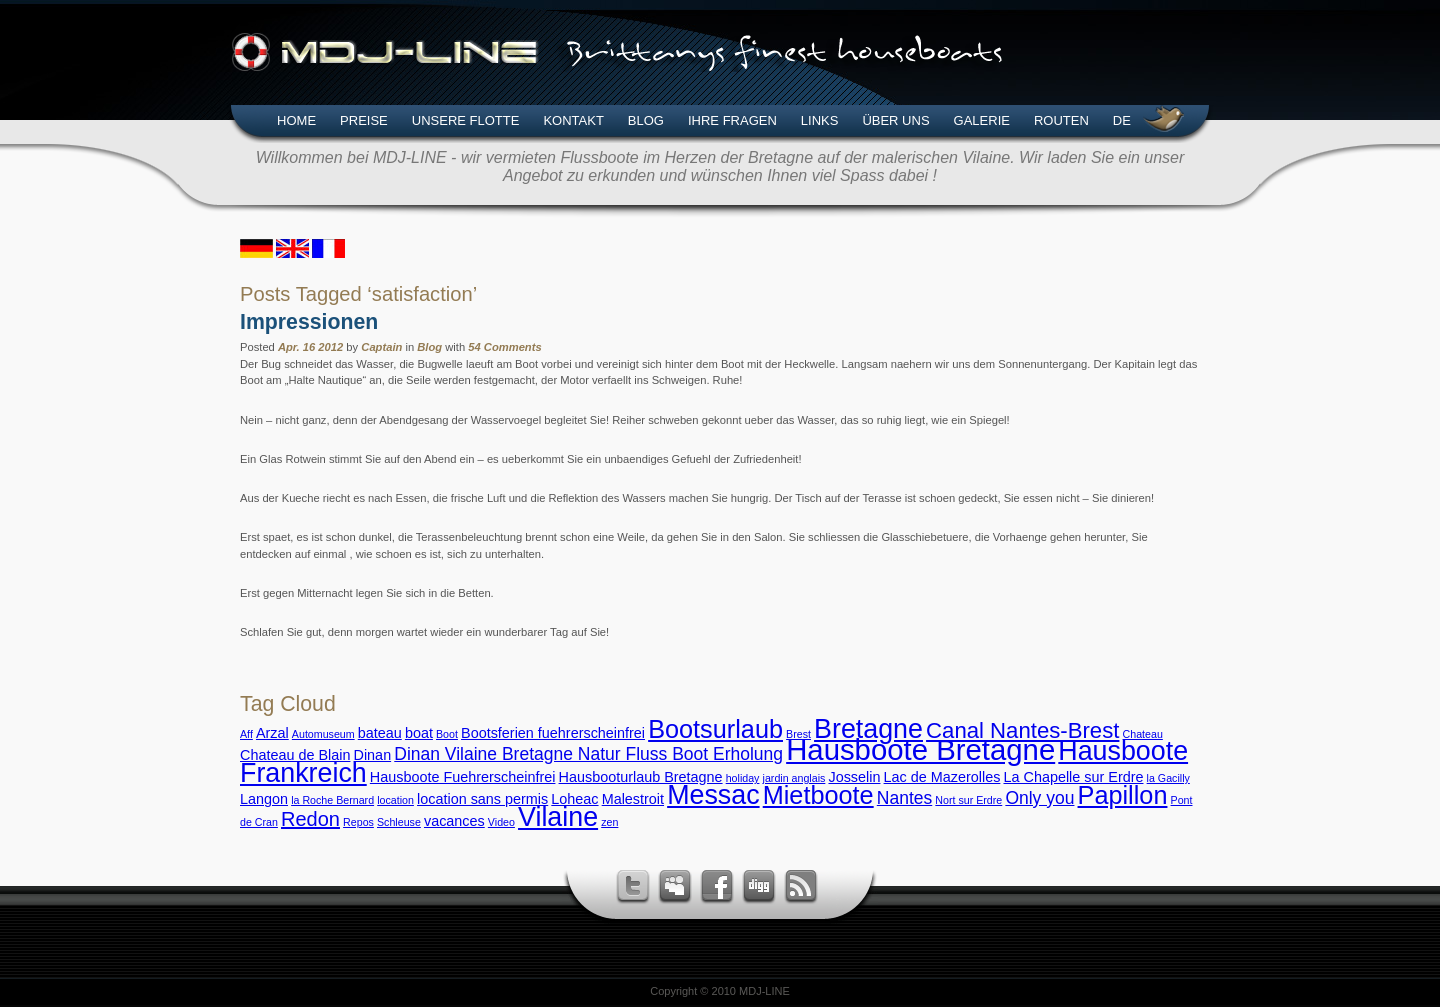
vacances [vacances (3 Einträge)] (454, 821)
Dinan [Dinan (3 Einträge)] (373, 755)
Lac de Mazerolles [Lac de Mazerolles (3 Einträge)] (942, 777)
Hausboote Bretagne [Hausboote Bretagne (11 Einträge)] (920, 749)
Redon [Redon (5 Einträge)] (310, 819)
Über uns (895, 120)
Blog (646, 120)
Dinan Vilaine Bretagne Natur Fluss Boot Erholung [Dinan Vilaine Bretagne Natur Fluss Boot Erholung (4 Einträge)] (588, 754)
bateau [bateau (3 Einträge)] (380, 733)
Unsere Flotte (466, 120)
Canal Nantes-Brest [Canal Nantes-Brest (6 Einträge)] (1022, 730)
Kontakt (573, 120)
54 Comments (504, 347)
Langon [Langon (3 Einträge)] (264, 799)
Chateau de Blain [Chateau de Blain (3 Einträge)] (295, 755)
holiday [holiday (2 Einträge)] (743, 778)
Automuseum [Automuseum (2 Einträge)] (323, 734)
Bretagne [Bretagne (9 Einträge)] (868, 729)
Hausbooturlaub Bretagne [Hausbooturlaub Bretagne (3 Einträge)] (641, 777)
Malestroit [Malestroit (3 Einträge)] (633, 799)
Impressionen (309, 322)
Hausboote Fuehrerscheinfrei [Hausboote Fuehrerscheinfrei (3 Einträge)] (463, 777)
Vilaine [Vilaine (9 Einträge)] (558, 817)
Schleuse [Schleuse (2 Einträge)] (399, 822)
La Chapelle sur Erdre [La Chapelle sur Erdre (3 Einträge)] (1073, 777)
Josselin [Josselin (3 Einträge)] (854, 777)
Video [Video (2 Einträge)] (501, 822)
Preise (364, 120)
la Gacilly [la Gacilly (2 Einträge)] (1168, 778)
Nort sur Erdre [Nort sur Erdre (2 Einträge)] (968, 800)
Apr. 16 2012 (310, 347)
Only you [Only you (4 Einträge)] (1039, 798)
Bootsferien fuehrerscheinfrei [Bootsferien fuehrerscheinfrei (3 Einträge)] (553, 733)
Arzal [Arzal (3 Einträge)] (272, 733)
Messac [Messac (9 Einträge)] (713, 795)
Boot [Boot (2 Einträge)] (447, 734)
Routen (1061, 120)
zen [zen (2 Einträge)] (609, 822)
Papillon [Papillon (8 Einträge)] (1123, 795)
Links (820, 120)
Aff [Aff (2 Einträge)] (246, 734)
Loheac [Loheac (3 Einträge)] (574, 799)
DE (1122, 120)
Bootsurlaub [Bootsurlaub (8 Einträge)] (715, 729)
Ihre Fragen (732, 120)
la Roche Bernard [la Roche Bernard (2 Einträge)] (332, 800)
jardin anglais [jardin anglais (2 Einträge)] (794, 778)
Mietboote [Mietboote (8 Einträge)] (818, 795)
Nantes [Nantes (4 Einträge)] (904, 798)
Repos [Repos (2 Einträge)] (358, 822)
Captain (381, 347)
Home (296, 120)
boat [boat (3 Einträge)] (419, 733)
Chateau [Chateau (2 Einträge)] (1143, 734)
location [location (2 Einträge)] (395, 800)
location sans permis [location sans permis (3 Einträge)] (482, 799)
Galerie (982, 120)
